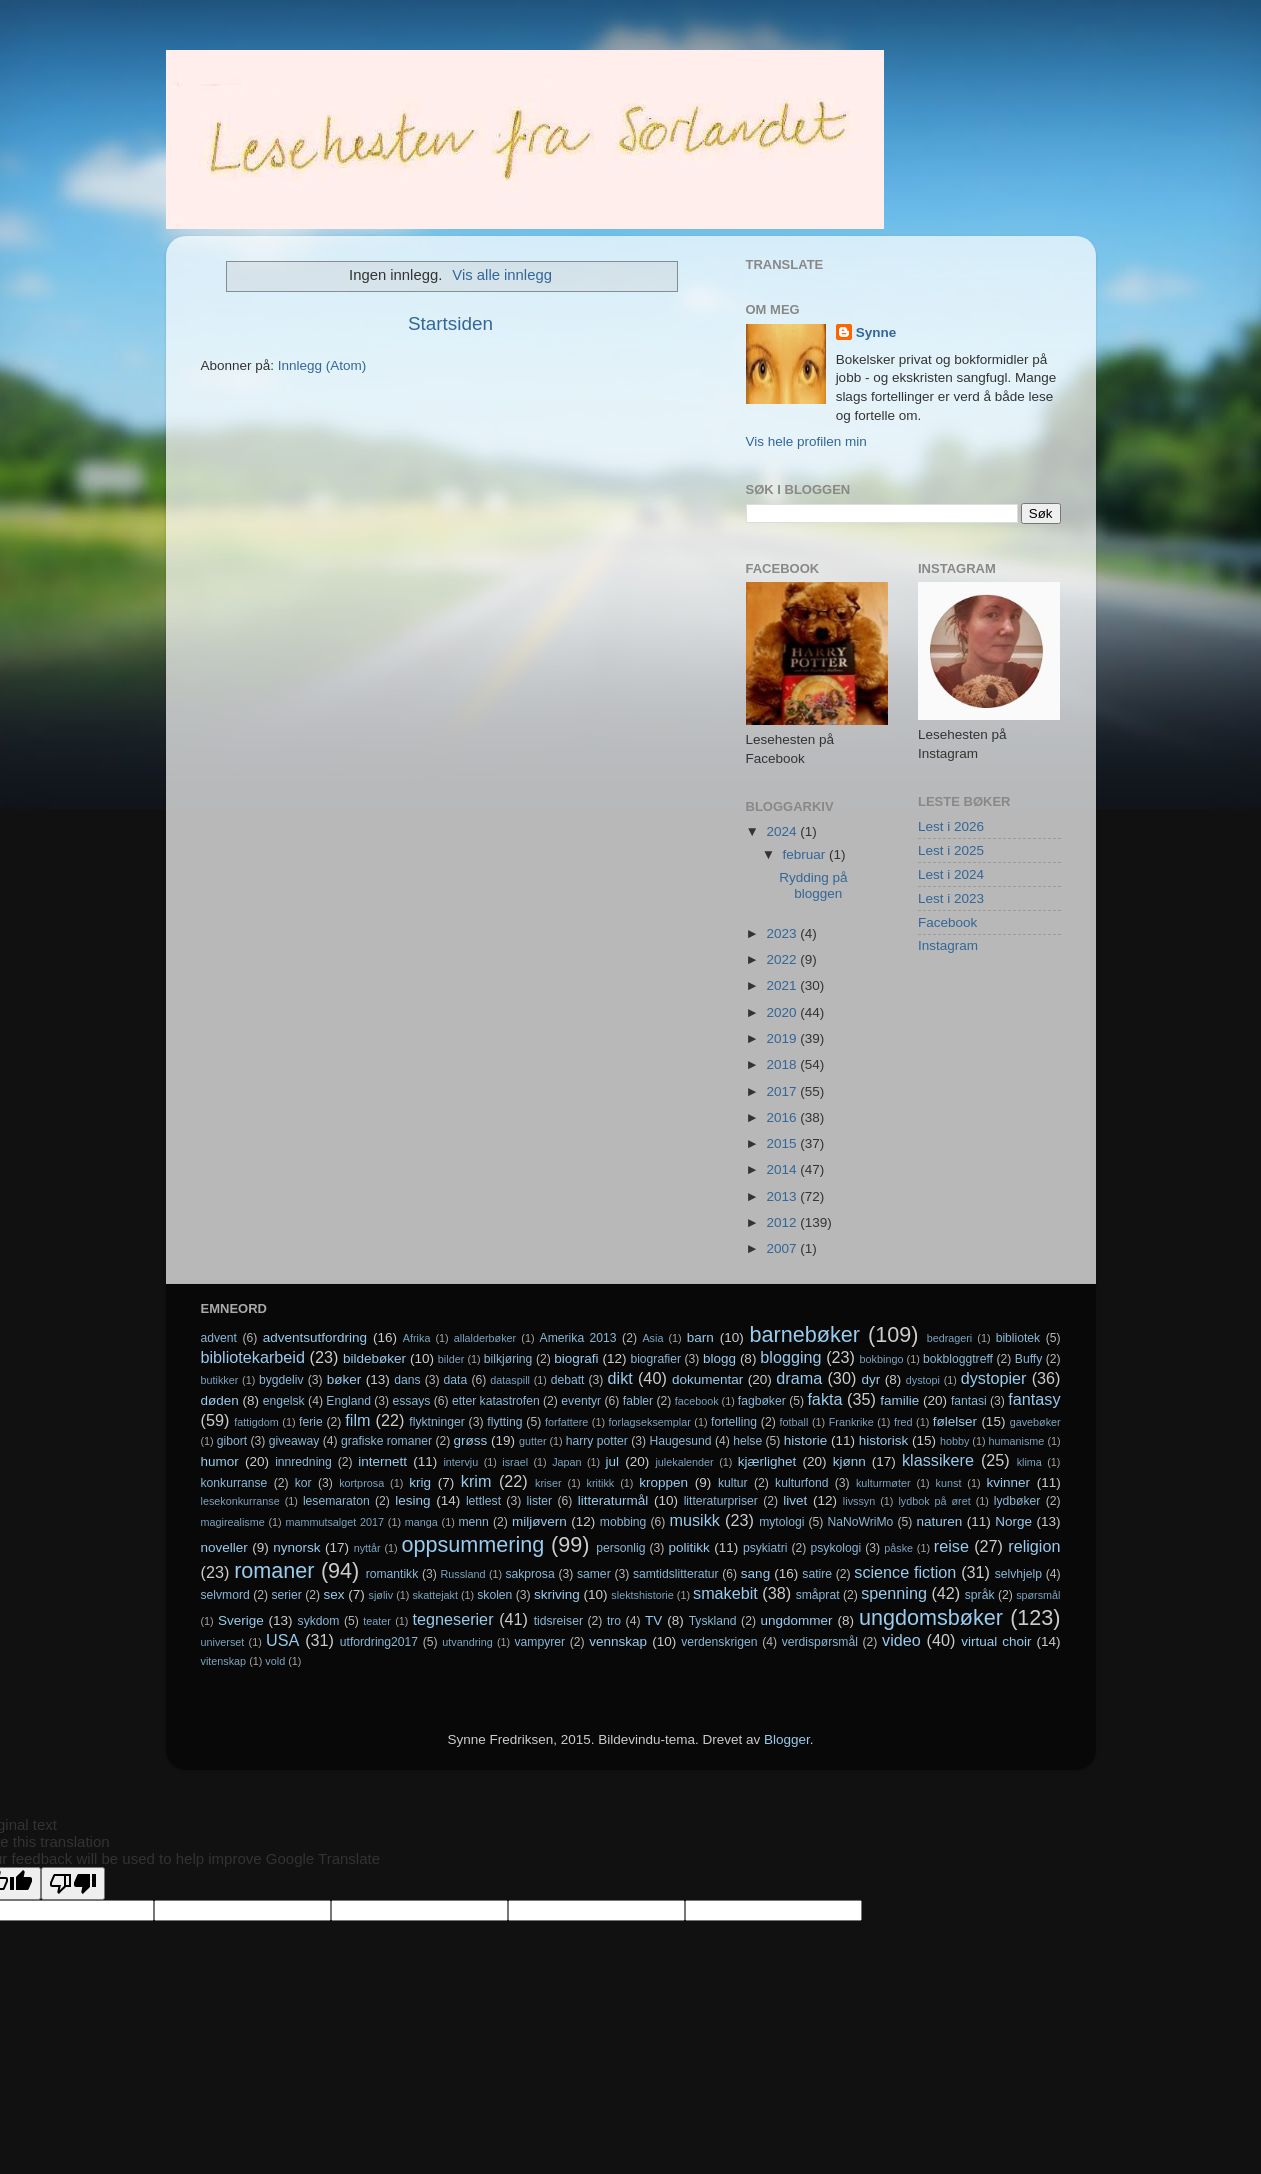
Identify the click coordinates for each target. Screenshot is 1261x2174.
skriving (557, 1594)
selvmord (225, 1595)
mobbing (623, 1522)
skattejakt (435, 1595)
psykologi (836, 1548)
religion (1034, 1546)
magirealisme (233, 1522)
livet (795, 1500)
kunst (949, 1483)
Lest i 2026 (951, 826)
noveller (224, 1547)
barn (700, 1337)
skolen (494, 1595)
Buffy (1028, 1359)
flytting (504, 1422)
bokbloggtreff (958, 1359)
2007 (783, 1248)
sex (333, 1594)
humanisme (1017, 1441)
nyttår (367, 1548)
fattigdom (256, 1422)
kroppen (663, 1482)
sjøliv (381, 1595)
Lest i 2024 (951, 874)
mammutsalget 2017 (334, 1522)
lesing (412, 1500)
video (901, 1640)
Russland (463, 1574)
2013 (783, 1196)
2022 (783, 959)
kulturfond (801, 1483)
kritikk (601, 1483)
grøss (471, 1440)
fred (903, 1422)
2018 (783, 1064)
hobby (954, 1441)
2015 (783, 1143)
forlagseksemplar (650, 1422)
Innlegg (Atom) (322, 365)
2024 (783, 831)
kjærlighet (767, 1461)
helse (747, 1441)
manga (421, 1522)
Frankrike (851, 1422)
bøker (344, 1379)
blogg (719, 1358)
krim (476, 1481)
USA (282, 1640)
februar (806, 854)
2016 (783, 1117)
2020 (783, 1012)
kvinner (1008, 1482)
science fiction (905, 1572)
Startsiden (450, 323)
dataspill (510, 1380)
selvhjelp (1018, 1574)
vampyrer (540, 1642)
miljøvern (539, 1521)
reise (951, 1546)
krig (420, 1482)
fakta (824, 1399)
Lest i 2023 (951, 898)
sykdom (319, 1621)
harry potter (597, 1441)
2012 (783, 1222)
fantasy (1034, 1399)
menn (474, 1522)
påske (898, 1548)
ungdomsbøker (931, 1617)
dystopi (923, 1380)
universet (223, 1642)
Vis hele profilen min (806, 441)
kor (303, 1483)
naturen (939, 1521)
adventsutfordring (315, 1337)
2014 (783, 1169)
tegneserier (453, 1619)
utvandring (467, 1642)
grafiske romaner (386, 1441)
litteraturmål (613, 1500)
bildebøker (374, 1358)
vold (275, 1661)
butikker (220, 1380)
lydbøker (1017, 1501)
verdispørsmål (820, 1642)
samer (594, 1574)
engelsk (284, 1401)
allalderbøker (485, 1338)
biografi (576, 1358)
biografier (655, 1359)
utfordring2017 (379, 1642)
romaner (274, 1570)
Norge (1013, 1521)
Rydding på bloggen (813, 885)
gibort (232, 1441)
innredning (303, 1462)
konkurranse (234, 1483)
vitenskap (224, 1661)
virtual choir (996, 1641)
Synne (876, 332)
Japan (566, 1462)
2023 (783, 933)
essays (412, 1401)
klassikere (938, 1460)
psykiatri (765, 1548)
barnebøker (805, 1334)
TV (653, 1620)
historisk (884, 1440)
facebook (697, 1401)
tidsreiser (558, 1621)
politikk (689, 1547)
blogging (790, 1357)
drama (799, 1378)
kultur (733, 1483)
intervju (460, 1462)
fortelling (734, 1422)
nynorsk (296, 1547)
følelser (955, 1421)
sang (755, 1573)
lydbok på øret (934, 1501)
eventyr (581, 1401)
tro (614, 1621)
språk (980, 1595)
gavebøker (1035, 1422)
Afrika (417, 1338)
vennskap (618, 1641)
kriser (548, 1483)
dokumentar (707, 1379)
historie (806, 1440)
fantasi (969, 1401)
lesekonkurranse (240, 1501)
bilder (451, 1359)
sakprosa (529, 1574)
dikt (620, 1378)
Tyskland (713, 1621)
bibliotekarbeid (253, 1357)
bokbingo (882, 1359)
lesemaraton (336, 1501)
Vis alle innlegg (502, 275)
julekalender (684, 1462)
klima (1029, 1462)
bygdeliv (281, 1380)
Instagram (948, 945)
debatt (568, 1380)
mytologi (781, 1522)
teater (377, 1621)
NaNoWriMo (860, 1522)
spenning (894, 1593)
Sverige (241, 1620)
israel (515, 1462)
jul (613, 1461)
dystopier (994, 1378)
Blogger (787, 1739)
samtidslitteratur (676, 1574)
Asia (652, 1338)
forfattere (566, 1422)
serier (286, 1595)
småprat (818, 1595)
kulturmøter (883, 1483)
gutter (533, 1441)
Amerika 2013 (578, 1338)
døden (220, 1400)
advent (219, 1338)
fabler (638, 1401)
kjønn (849, 1461)
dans (407, 1380)
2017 (783, 1091)
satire (817, 1574)
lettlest (483, 1501)
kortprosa (361, 1483)
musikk (694, 1520)
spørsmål (1038, 1595)
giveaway (294, 1441)
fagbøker (762, 1401)
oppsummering (472, 1544)
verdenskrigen (719, 1642)
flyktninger (436, 1422)
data (456, 1380)
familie (899, 1400)
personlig (620, 1548)
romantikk (392, 1574)
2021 (783, 985)
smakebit (725, 1593)
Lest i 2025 (951, 850)
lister (540, 1501)
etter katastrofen (496, 1401)
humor (220, 1461)
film (357, 1420)
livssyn (859, 1501)
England (348, 1401)
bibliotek (1018, 1338)
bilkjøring (508, 1359)
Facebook (947, 922)
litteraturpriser (721, 1501)
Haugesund (680, 1441)
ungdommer (796, 1620)
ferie (311, 1422)
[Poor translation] (73, 1883)
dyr (871, 1379)
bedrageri (950, 1338)
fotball (794, 1422)
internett (382, 1461)
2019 (783, 1038)
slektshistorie (642, 1595)
